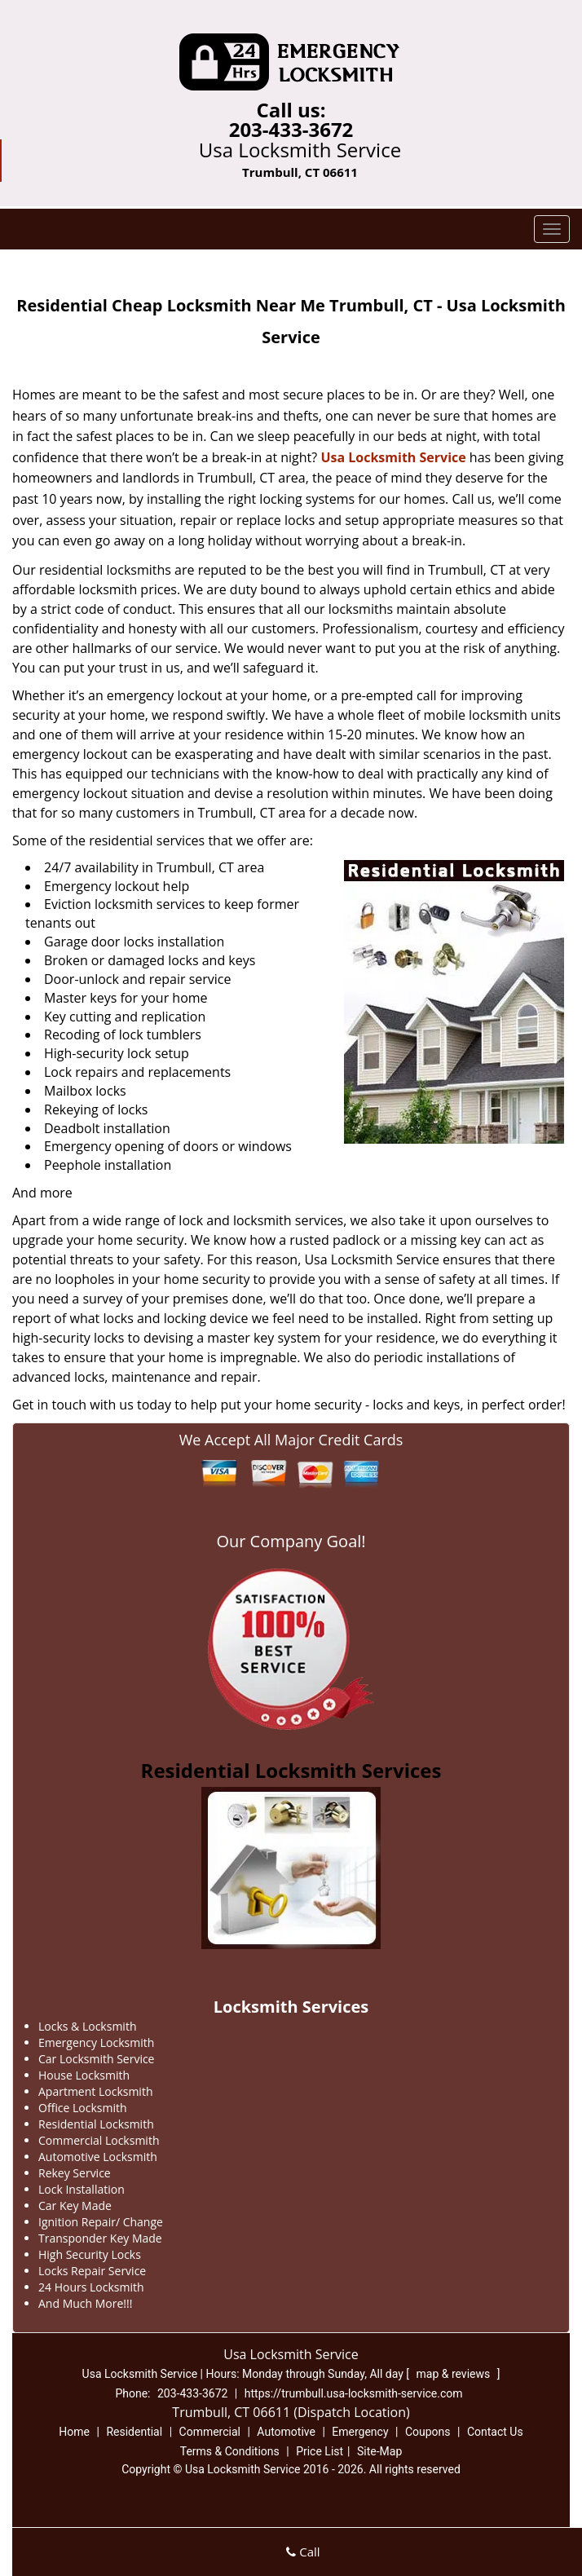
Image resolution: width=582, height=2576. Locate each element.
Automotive (286, 2431)
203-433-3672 (291, 129)
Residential (134, 2431)
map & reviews (455, 2373)
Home (74, 2431)
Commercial (209, 2431)
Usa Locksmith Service (392, 457)
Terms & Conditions (230, 2451)
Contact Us (495, 2431)
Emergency (360, 2431)
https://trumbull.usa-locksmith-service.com (354, 2393)
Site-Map (379, 2451)
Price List (319, 2451)
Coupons (428, 2431)
